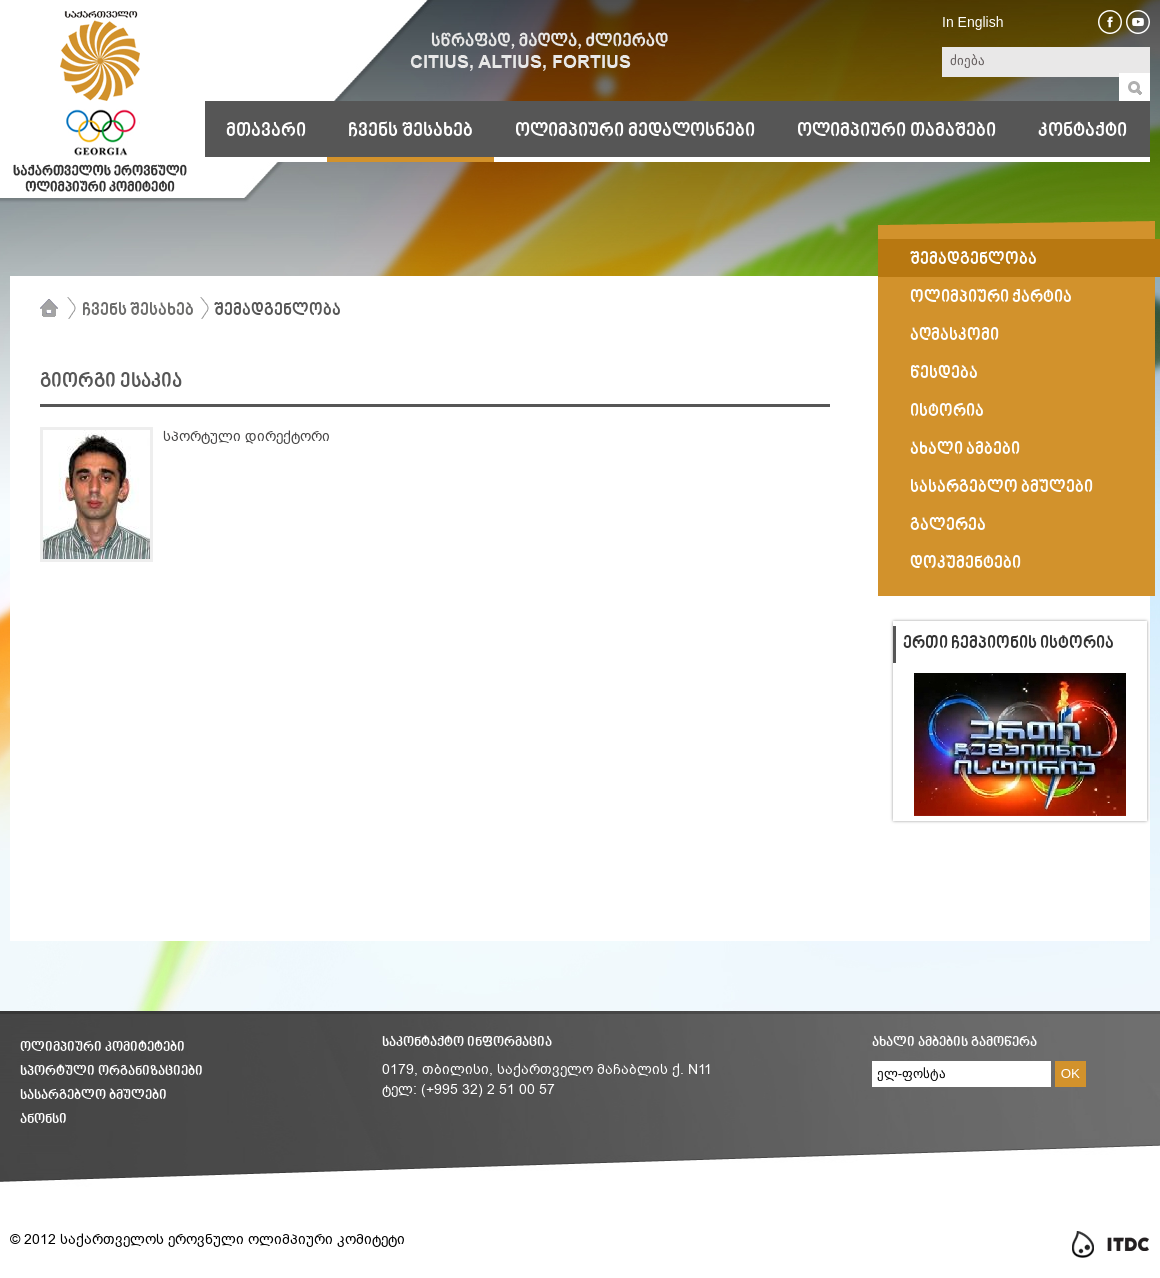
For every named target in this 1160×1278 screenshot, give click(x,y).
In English (972, 22)
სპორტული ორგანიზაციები (111, 1071)
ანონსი (43, 1119)
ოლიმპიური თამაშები (896, 131)
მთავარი (266, 131)
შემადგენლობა (277, 311)
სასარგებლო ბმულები (93, 1095)
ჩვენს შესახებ (410, 131)
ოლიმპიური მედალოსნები (635, 131)
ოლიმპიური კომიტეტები (102, 1047)
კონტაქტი (1082, 131)
